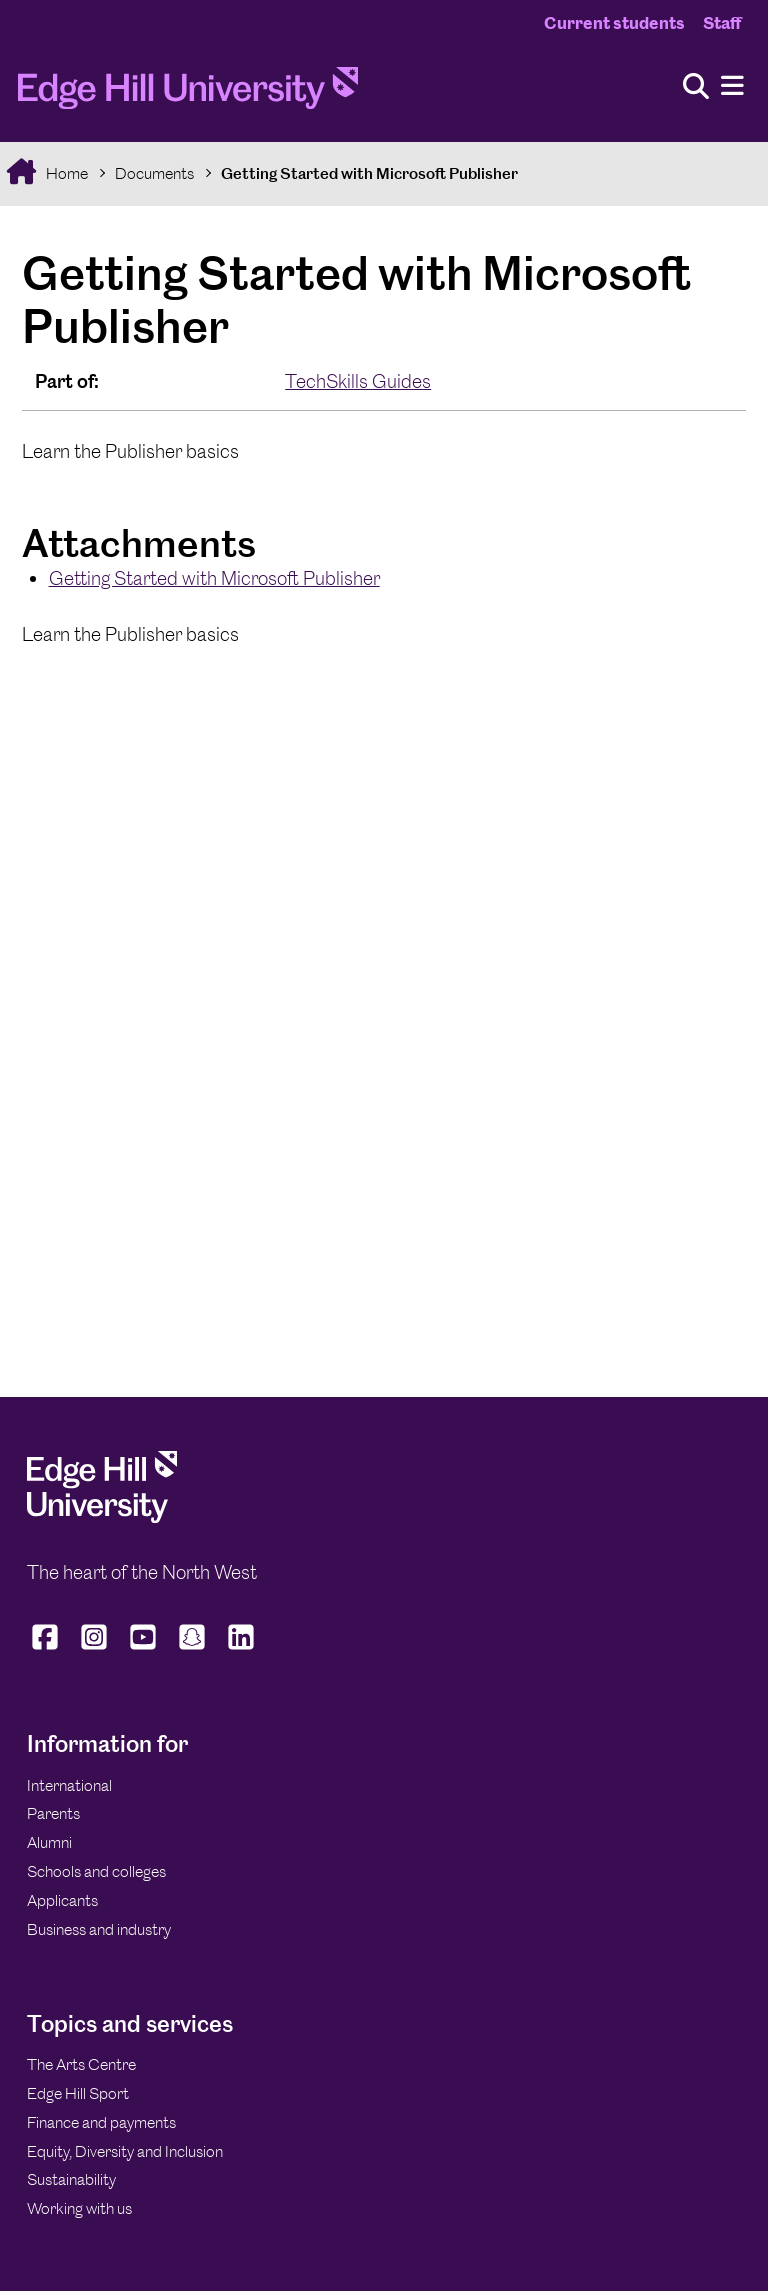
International (69, 1785)
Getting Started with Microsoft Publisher (369, 173)
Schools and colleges (96, 1871)
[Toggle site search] (696, 87)
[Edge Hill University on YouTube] (143, 1649)
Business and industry (99, 1929)
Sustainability (71, 2179)
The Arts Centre (81, 2064)
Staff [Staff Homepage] (722, 23)
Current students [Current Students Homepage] (614, 23)
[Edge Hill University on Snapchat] (192, 1649)
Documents (154, 173)
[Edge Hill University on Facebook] (47, 1649)
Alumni (49, 1842)
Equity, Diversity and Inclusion (125, 2151)
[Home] (188, 94)
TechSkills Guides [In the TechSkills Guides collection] (358, 381)
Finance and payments (101, 2122)
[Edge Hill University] (102, 1517)
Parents (53, 1813)
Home (65, 173)
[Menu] (732, 86)
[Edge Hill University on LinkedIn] (241, 1649)
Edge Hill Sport (78, 2093)
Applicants (62, 1900)
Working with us (79, 2208)
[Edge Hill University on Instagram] (94, 1649)
